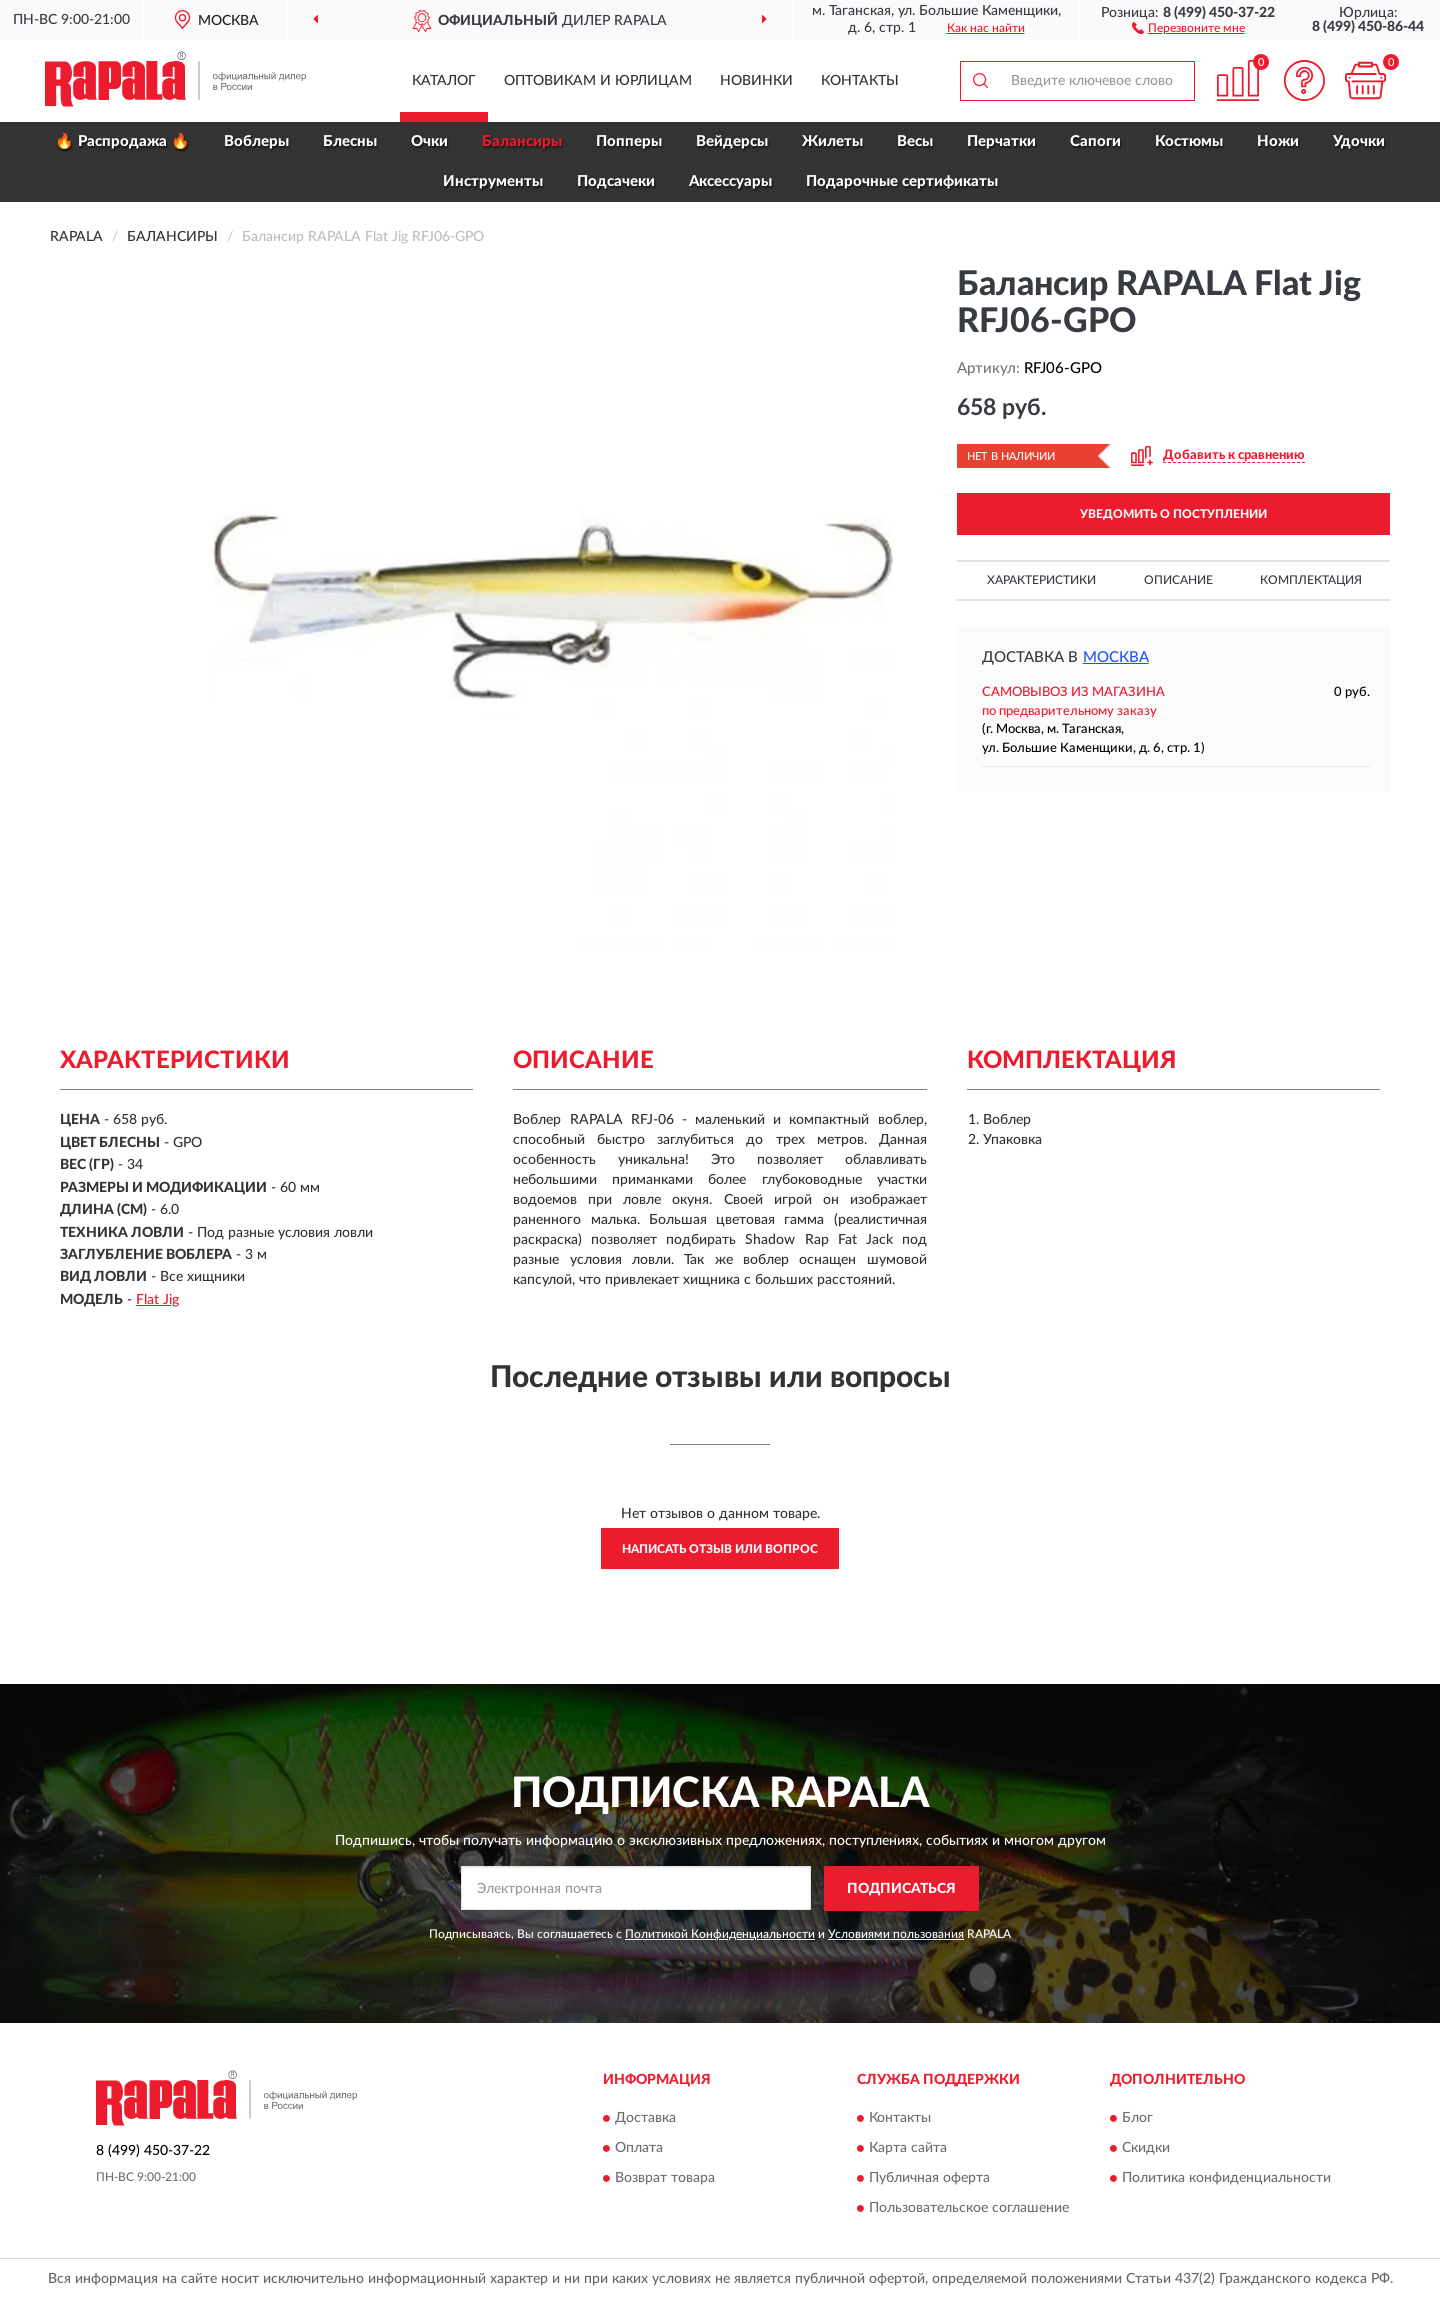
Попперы (629, 141)
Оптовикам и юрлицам (598, 81)
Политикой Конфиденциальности (720, 1934)
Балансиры (522, 141)
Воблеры (256, 141)
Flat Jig (157, 1300)
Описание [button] (1178, 580)
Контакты (860, 81)
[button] (1188, 27)
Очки (429, 141)
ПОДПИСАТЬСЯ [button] (901, 1889)
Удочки (1359, 141)
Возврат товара (665, 2179)
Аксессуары (730, 181)
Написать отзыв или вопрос (720, 1549)
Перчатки (1001, 141)
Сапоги (1095, 141)
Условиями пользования (896, 1934)
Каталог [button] (444, 81)
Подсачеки (616, 181)
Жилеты (832, 141)
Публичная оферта (929, 2179)
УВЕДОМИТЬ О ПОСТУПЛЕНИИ (1173, 514)
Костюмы (1189, 141)
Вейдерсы (732, 141)
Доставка (645, 2119)
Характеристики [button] (1041, 580)
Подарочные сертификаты (902, 181)
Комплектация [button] (1311, 580)
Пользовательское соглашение (969, 2209)
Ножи (1278, 141)
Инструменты (493, 181)
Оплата (639, 2149)
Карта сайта (908, 2149)
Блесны (350, 141)
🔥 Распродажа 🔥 (122, 141)
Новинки (756, 81)
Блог (1137, 2119)
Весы (915, 141)
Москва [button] (1116, 657)
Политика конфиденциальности (1226, 2179)
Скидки (1146, 2149)
